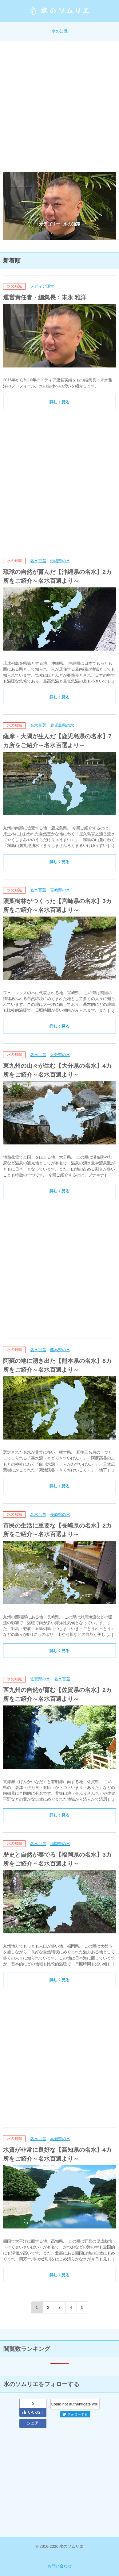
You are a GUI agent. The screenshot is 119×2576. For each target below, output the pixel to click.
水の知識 (60, 31)
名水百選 (38, 561)
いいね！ (33, 2412)
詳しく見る (59, 402)
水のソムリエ (59, 10)
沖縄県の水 (60, 561)
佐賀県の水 (40, 1679)
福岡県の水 (60, 1843)
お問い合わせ (60, 2566)
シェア (33, 2423)
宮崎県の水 (60, 890)
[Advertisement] (59, 107)
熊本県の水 (60, 1350)
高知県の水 (60, 2138)
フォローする (75, 2414)
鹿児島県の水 (62, 725)
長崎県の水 (60, 1514)
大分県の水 (60, 1054)
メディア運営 (42, 286)
